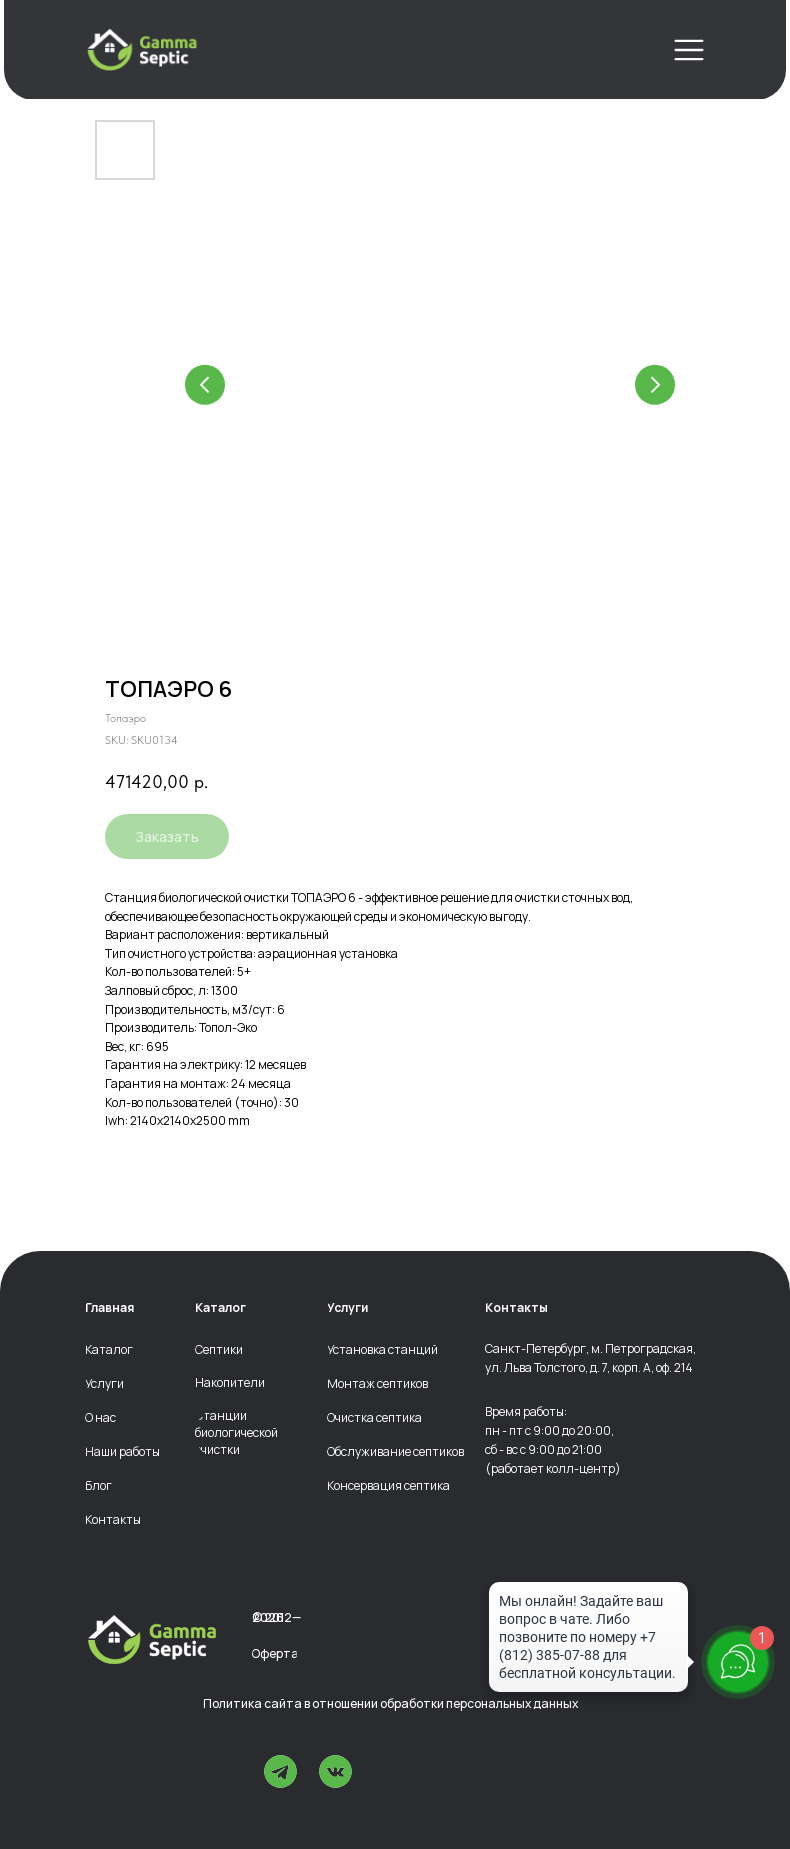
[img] (142, 49)
